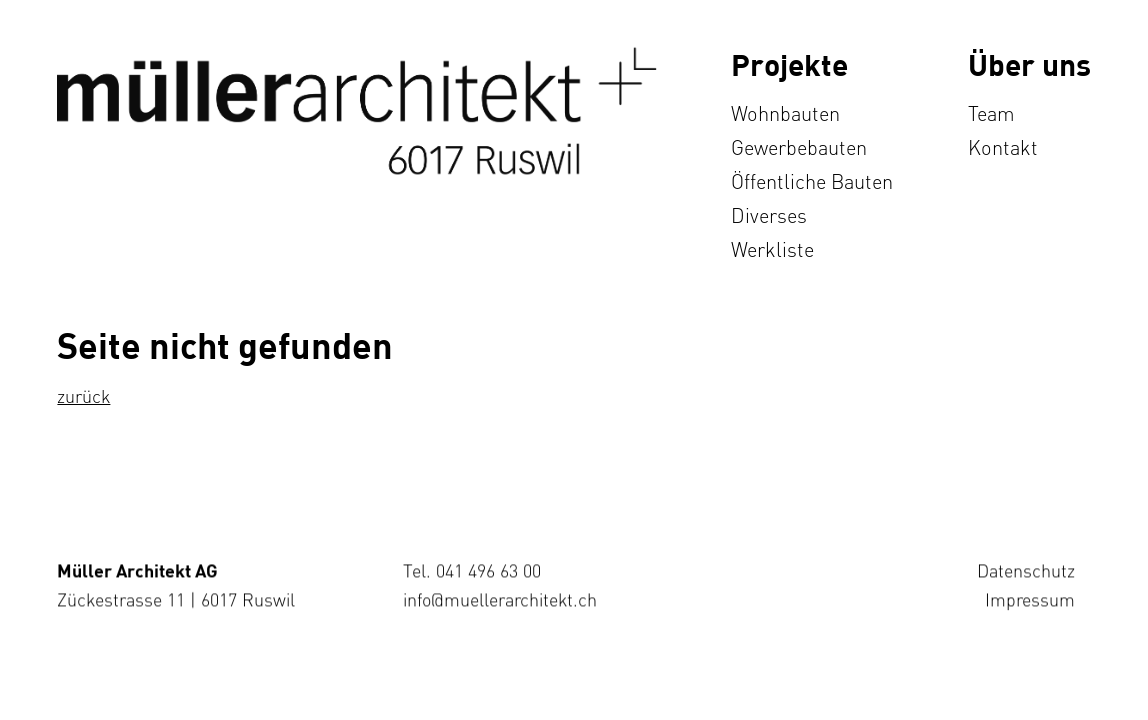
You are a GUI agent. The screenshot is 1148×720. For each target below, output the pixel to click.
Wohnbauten (785, 113)
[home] (357, 111)
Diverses (769, 215)
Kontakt (1003, 147)
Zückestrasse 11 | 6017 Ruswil (176, 599)
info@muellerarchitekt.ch (501, 599)
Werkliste (772, 249)
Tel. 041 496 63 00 (473, 570)
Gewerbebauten (799, 147)
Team (991, 113)
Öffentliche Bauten (812, 181)
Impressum (1031, 599)
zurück (83, 396)
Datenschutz (1027, 570)
